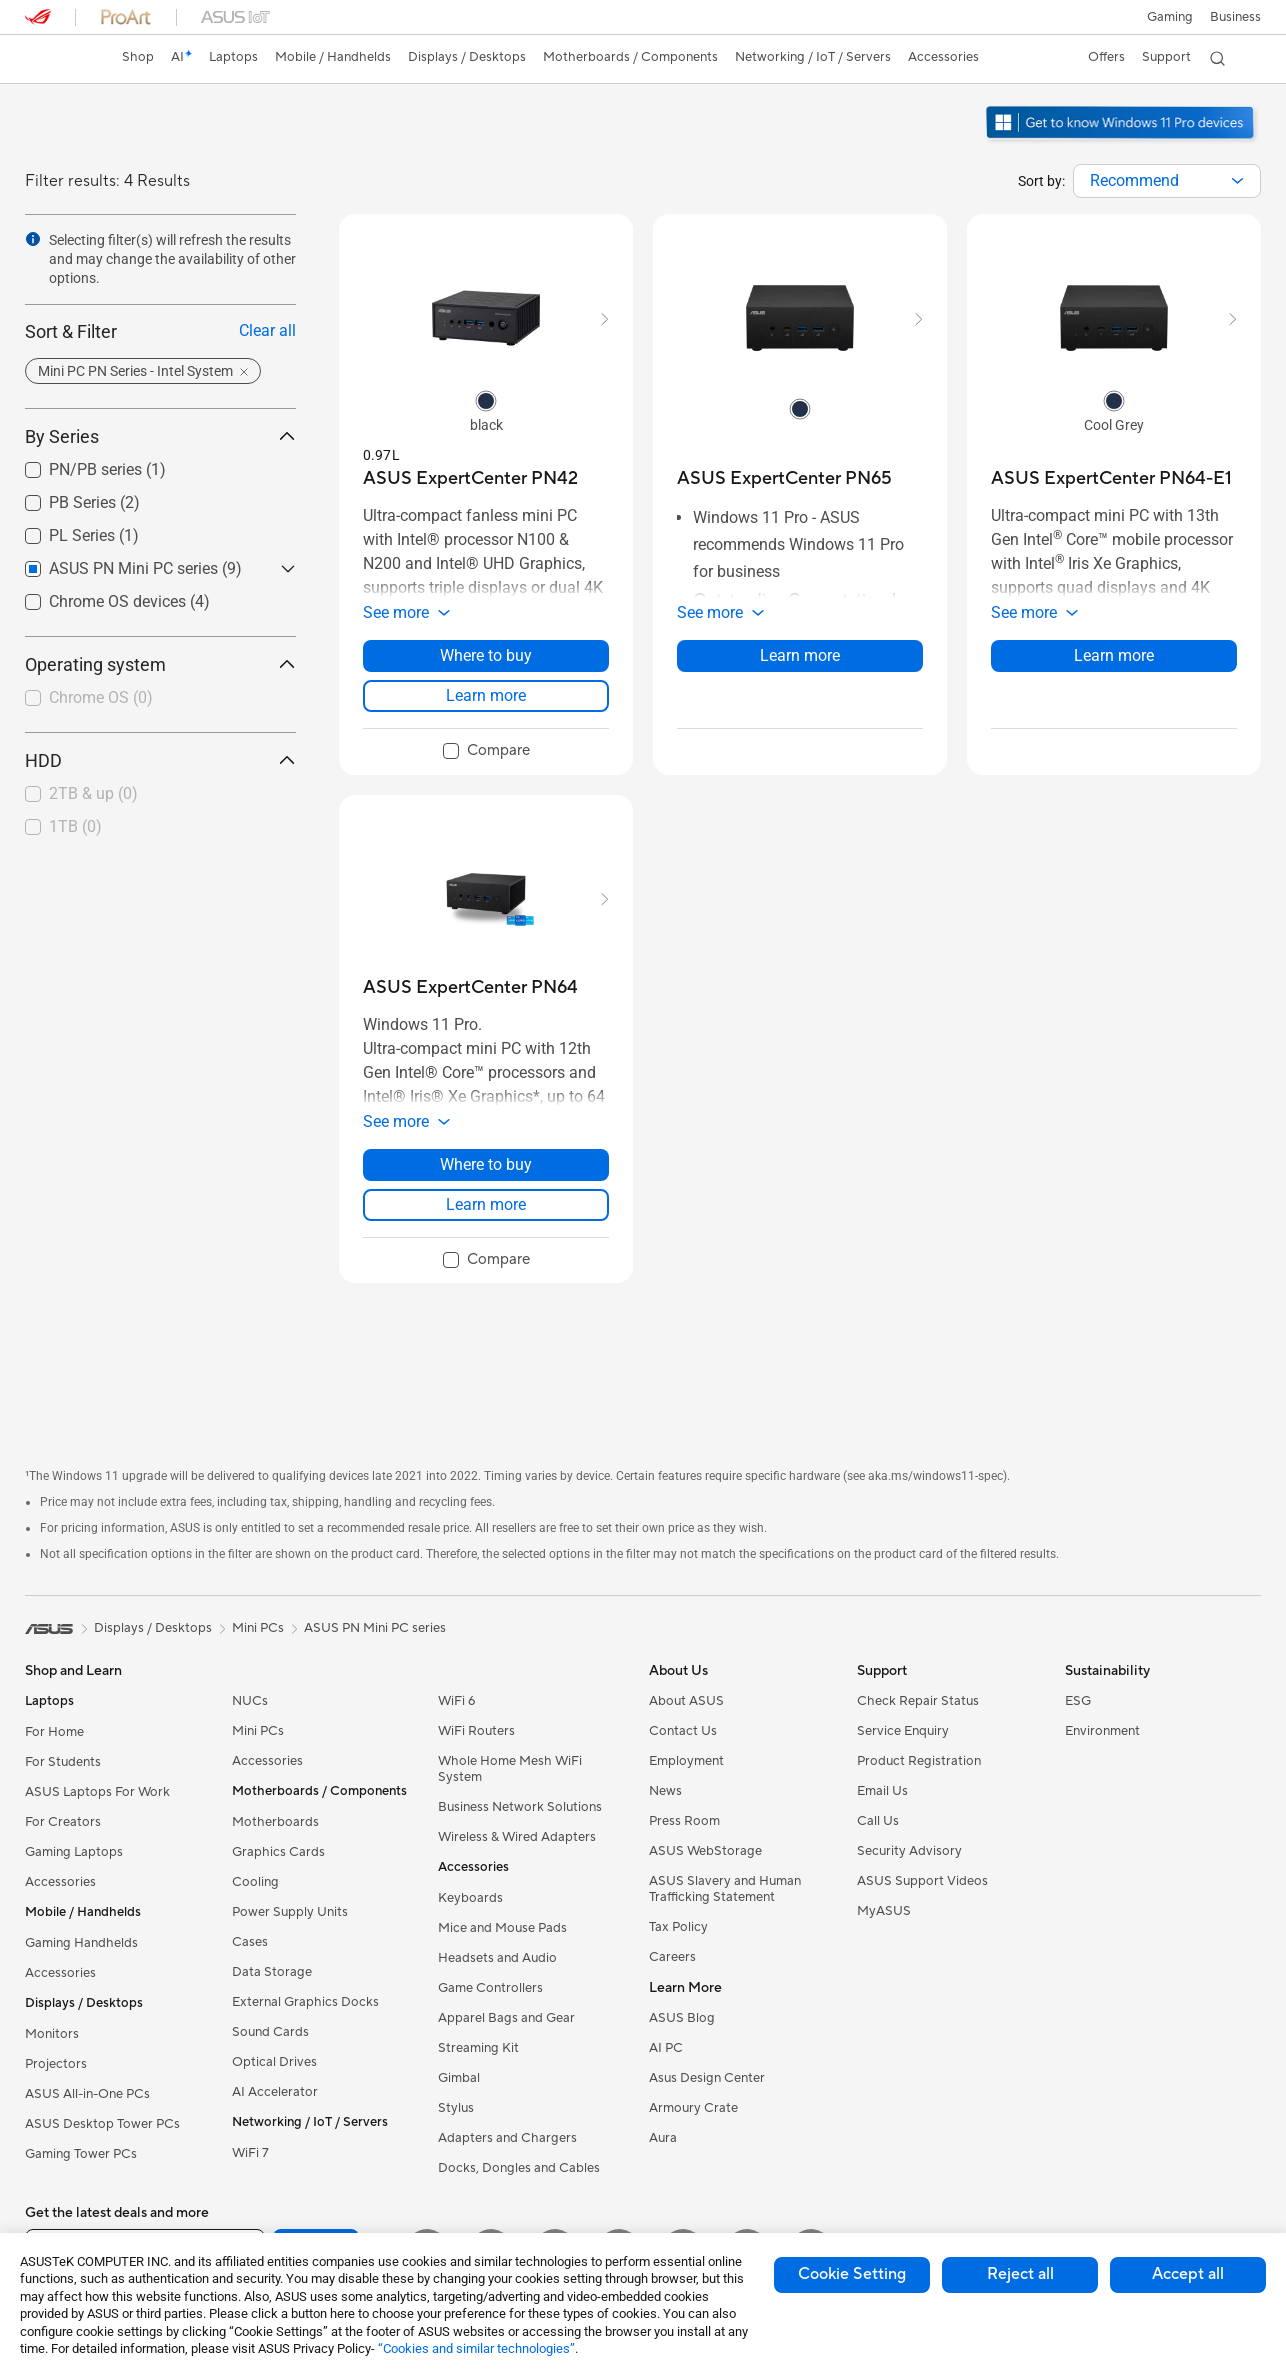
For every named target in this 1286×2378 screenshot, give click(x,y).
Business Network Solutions (520, 1807)
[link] (59, 59)
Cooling (255, 1882)
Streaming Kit (478, 2048)
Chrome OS (101, 697)
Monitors (52, 2034)
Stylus (456, 2108)
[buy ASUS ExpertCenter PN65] (784, 478)
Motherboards (275, 1822)
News (665, 1791)
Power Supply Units (290, 1912)
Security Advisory (909, 1851)
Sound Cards (270, 2032)
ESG (1078, 1701)
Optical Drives (274, 2062)
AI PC (666, 2048)
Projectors (56, 2064)
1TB (75, 826)
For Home (54, 1732)
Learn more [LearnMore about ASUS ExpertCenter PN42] (486, 695)
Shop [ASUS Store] (140, 57)
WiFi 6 (456, 1701)
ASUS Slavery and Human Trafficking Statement (725, 1889)
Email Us (882, 1791)
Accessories (60, 1882)
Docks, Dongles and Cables (519, 2168)
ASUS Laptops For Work (97, 1792)
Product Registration (919, 1761)
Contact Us (683, 1731)
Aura (663, 2138)
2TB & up (93, 793)
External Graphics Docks (305, 2002)
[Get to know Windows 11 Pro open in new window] (1122, 141)
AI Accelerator (275, 2092)
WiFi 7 (250, 2153)
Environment (1102, 1731)
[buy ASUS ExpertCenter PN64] (470, 987)
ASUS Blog (682, 2018)
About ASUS (686, 1701)
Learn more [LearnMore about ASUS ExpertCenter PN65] (800, 655)
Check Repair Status (918, 1701)
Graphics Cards (278, 1852)
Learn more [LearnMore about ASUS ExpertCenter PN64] (486, 1204)
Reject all (1020, 2274)
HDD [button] (160, 760)
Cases (250, 1942)
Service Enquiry (903, 1731)
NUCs (250, 1701)
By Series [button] (160, 436)
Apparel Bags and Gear (506, 2018)
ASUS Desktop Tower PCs (102, 2124)
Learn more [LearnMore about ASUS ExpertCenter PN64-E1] (1114, 655)
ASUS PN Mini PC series (375, 1628)
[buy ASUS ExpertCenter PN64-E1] (1111, 478)
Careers (672, 1957)
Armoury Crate (693, 2108)
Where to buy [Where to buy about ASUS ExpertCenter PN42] (486, 655)
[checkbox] (152, 699)
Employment (686, 1761)
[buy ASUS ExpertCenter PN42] (470, 478)
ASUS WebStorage (705, 1851)
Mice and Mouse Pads (502, 1928)
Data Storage (272, 1972)
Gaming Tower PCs (81, 2154)
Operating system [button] (160, 664)
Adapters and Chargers (507, 2138)
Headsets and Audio (497, 1958)
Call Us (878, 1821)
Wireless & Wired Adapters (517, 1837)
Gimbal (459, 2078)
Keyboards (470, 1898)
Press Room (684, 1821)
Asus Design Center (707, 2078)
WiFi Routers (476, 1731)
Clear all (267, 330)
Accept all (1188, 2274)
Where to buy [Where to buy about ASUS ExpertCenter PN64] (486, 1164)
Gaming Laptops (74, 1852)
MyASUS (884, 1911)
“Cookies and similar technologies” (476, 2348)
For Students (63, 1762)
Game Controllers (490, 1988)
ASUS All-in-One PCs (87, 2094)
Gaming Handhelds (81, 1943)
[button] (1169, 17)
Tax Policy (678, 1927)
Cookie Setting (852, 2274)
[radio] (486, 400)
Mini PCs (258, 1731)
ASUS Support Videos (922, 1881)
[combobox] (1167, 181)
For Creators (63, 1822)
